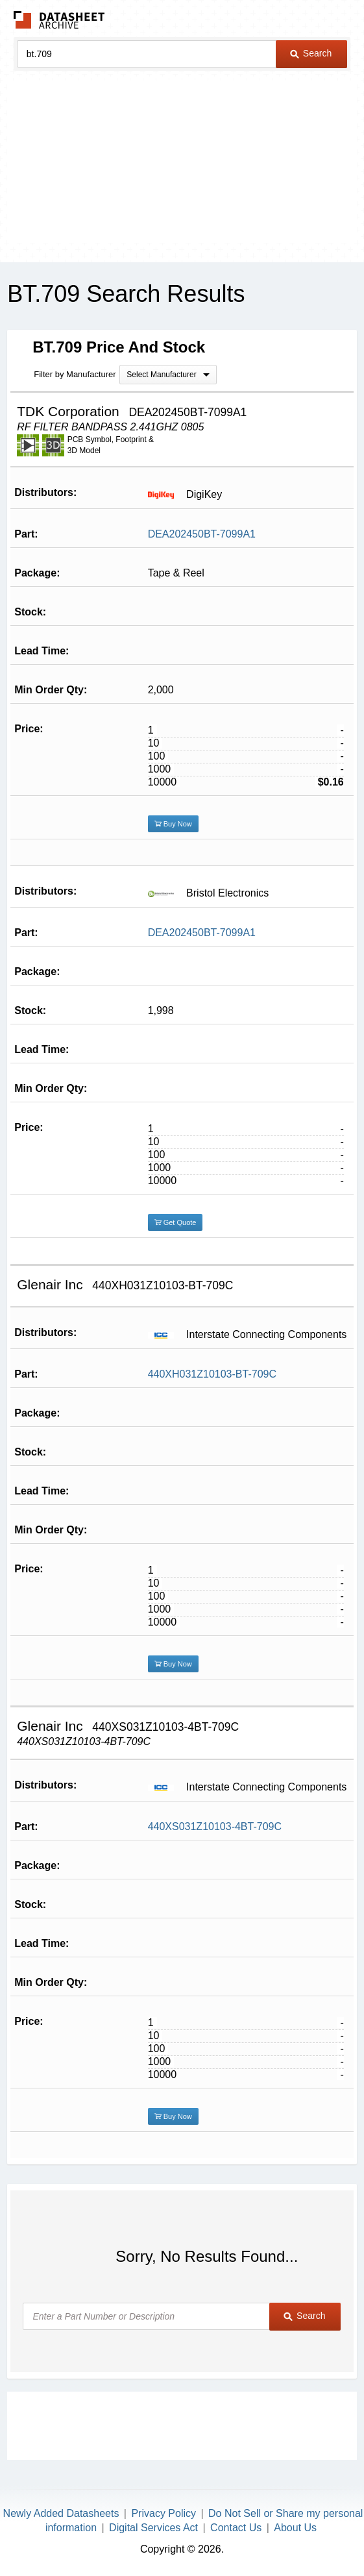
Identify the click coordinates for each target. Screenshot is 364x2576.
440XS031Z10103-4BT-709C (215, 1826)
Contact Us (235, 2527)
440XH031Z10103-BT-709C (212, 1374)
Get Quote (175, 1222)
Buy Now (173, 824)
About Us (295, 2527)
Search (311, 53)
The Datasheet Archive (59, 20)
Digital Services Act (153, 2527)
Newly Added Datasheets (61, 2513)
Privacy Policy (163, 2513)
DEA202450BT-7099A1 (202, 533)
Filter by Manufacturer (74, 374)
